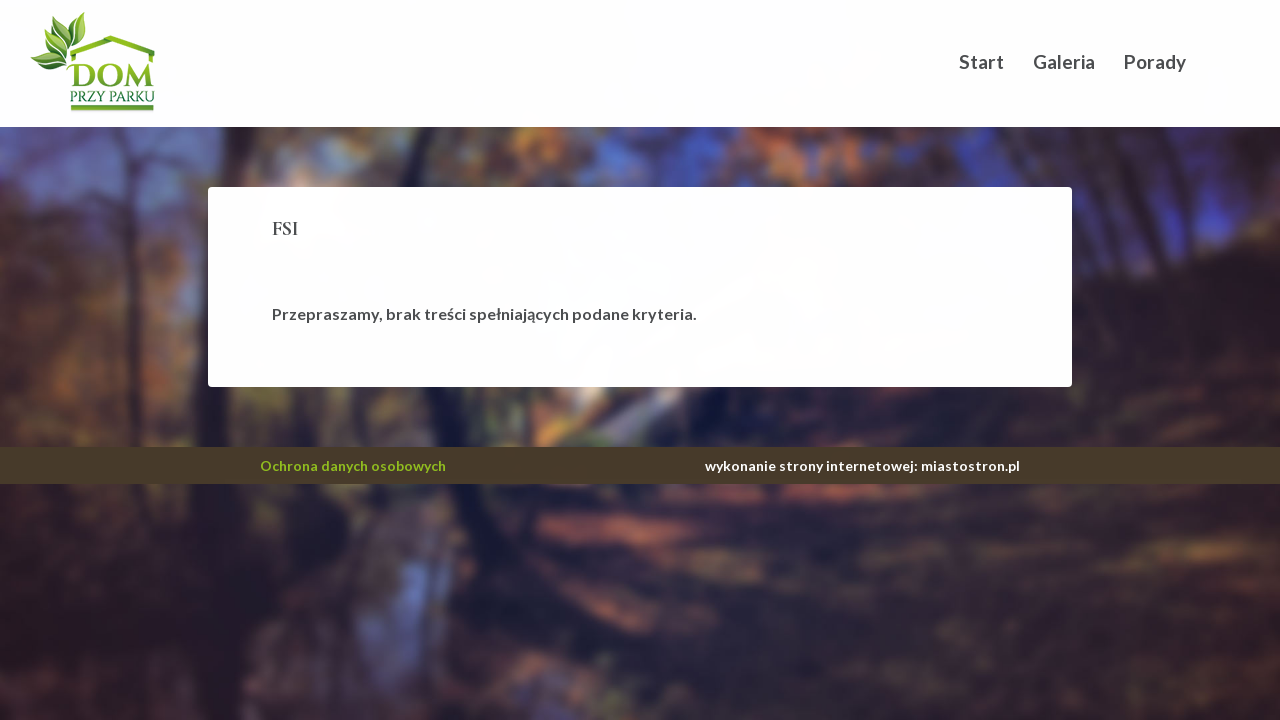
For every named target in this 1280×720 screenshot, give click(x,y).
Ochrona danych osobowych (353, 465)
